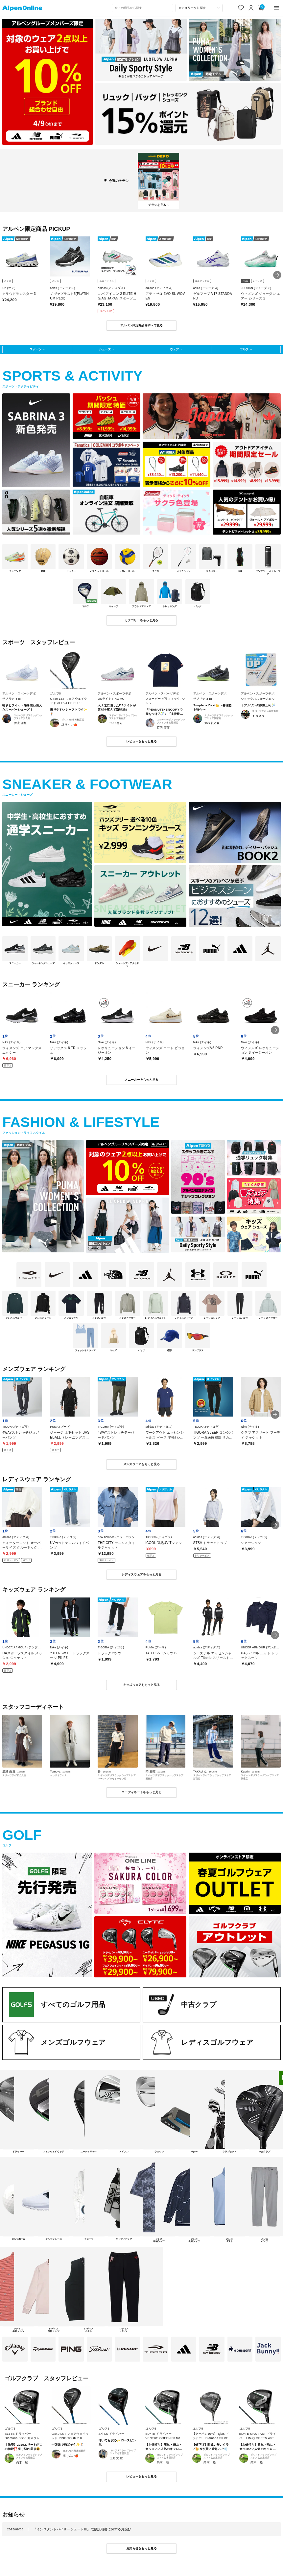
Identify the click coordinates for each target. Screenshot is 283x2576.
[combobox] (142, 8)
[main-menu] (276, 8)
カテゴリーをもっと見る (141, 620)
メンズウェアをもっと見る (141, 1464)
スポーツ (35, 349)
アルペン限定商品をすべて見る (141, 325)
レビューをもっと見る (141, 741)
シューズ (105, 349)
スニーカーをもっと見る (141, 1079)
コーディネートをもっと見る (141, 1792)
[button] (277, 275)
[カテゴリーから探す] (199, 8)
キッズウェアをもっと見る (141, 1684)
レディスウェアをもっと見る (141, 1574)
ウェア (174, 349)
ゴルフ (244, 349)
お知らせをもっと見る (141, 2548)
